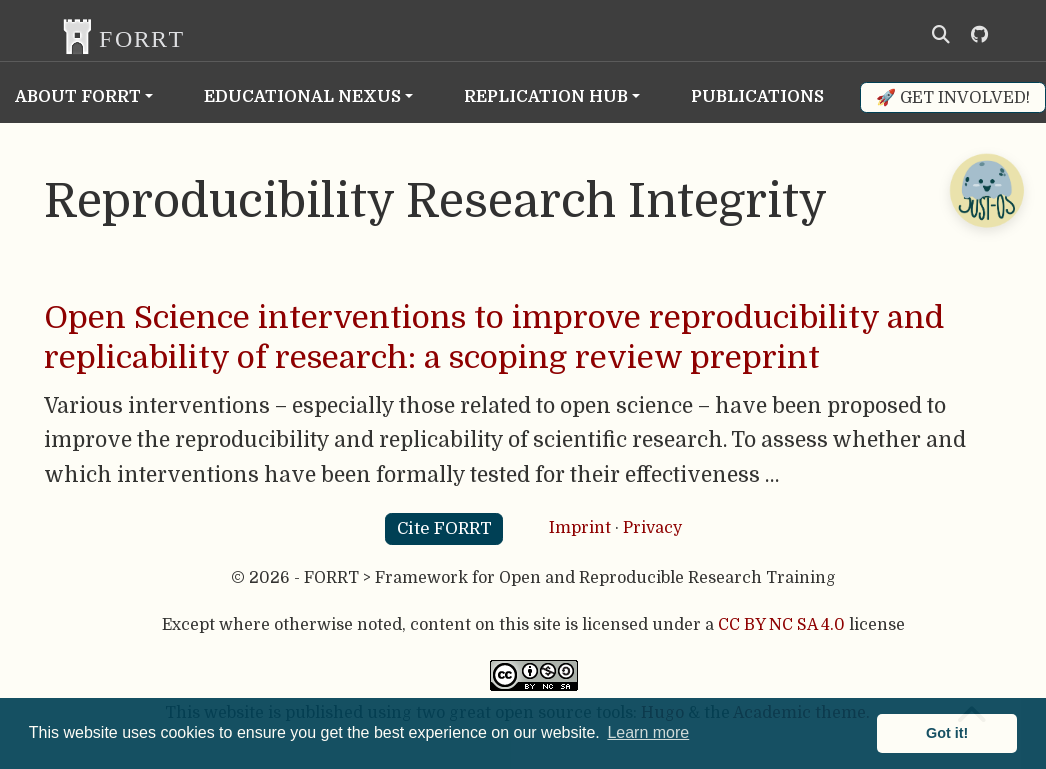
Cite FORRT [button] (444, 528)
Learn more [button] (648, 732)
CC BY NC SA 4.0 (781, 625)
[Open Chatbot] (986, 190)
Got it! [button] (947, 733)
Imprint (580, 528)
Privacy (652, 528)
